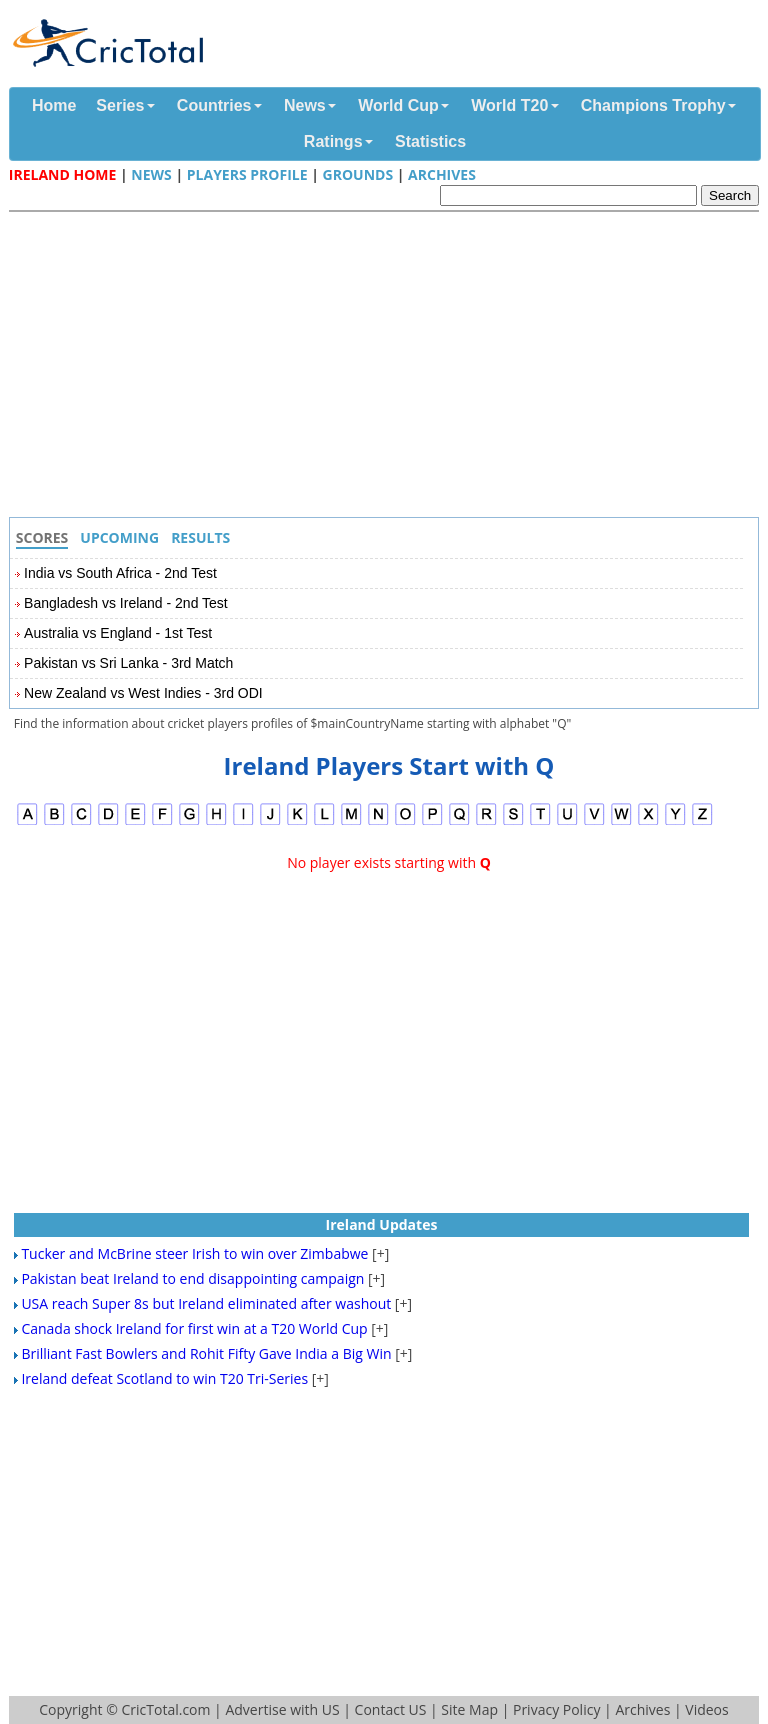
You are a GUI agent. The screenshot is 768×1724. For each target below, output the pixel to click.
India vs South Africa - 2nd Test (120, 573)
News (305, 105)
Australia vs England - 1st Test (118, 633)
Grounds (358, 174)
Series (120, 105)
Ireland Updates (382, 1224)
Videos (706, 1709)
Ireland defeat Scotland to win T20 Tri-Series (164, 1378)
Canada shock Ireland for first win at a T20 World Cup (194, 1328)
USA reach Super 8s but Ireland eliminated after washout (206, 1303)
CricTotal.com (165, 1709)
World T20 (509, 105)
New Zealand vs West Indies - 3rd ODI (143, 693)
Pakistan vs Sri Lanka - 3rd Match (128, 663)
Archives (442, 174)
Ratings (333, 141)
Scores (42, 537)
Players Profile (247, 174)
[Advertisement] (389, 367)
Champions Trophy (653, 105)
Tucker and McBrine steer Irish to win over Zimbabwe (194, 1253)
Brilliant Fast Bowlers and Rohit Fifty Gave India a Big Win (206, 1353)
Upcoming (119, 537)
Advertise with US (282, 1709)
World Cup (398, 105)
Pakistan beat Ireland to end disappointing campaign (192, 1278)
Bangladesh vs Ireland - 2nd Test (126, 603)
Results (200, 537)
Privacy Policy (556, 1709)
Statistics (430, 141)
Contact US (391, 1709)
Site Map (469, 1709)
